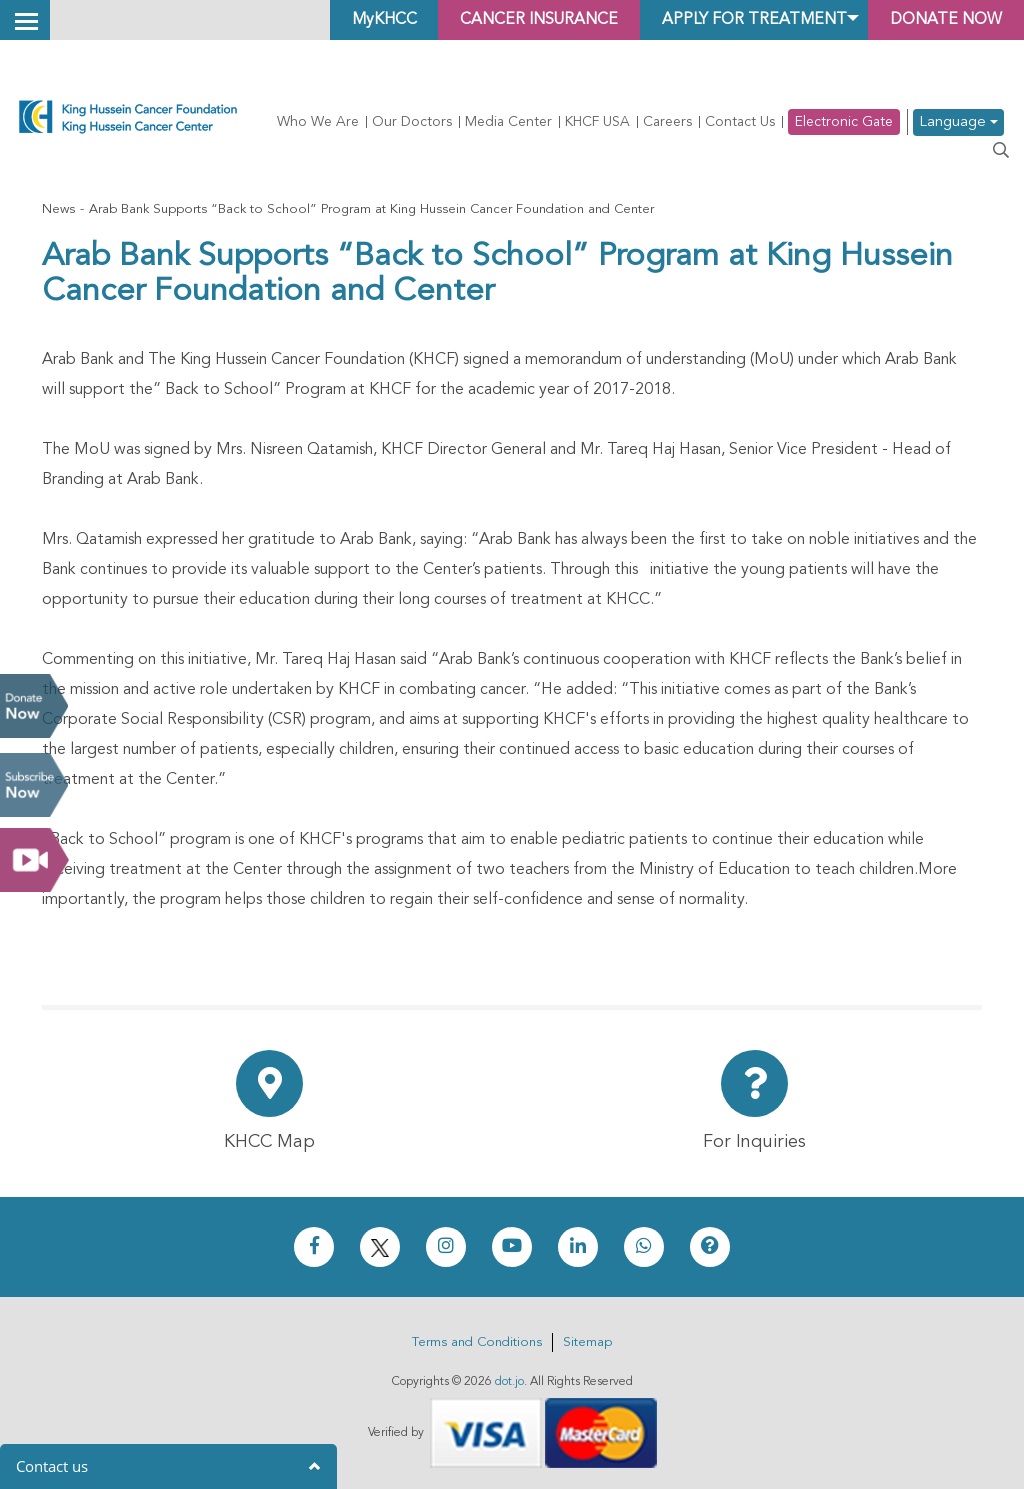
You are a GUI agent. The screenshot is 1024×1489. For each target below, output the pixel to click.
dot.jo (509, 1382)
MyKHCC (368, 20)
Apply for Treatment (747, 20)
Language (958, 122)
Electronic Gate (844, 122)
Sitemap (587, 1342)
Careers (667, 122)
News (58, 209)
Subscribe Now (34, 785)
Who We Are (318, 122)
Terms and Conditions (477, 1342)
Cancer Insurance (527, 20)
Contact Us (740, 122)
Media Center (508, 122)
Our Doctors (412, 122)
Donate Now (34, 706)
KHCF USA (597, 122)
